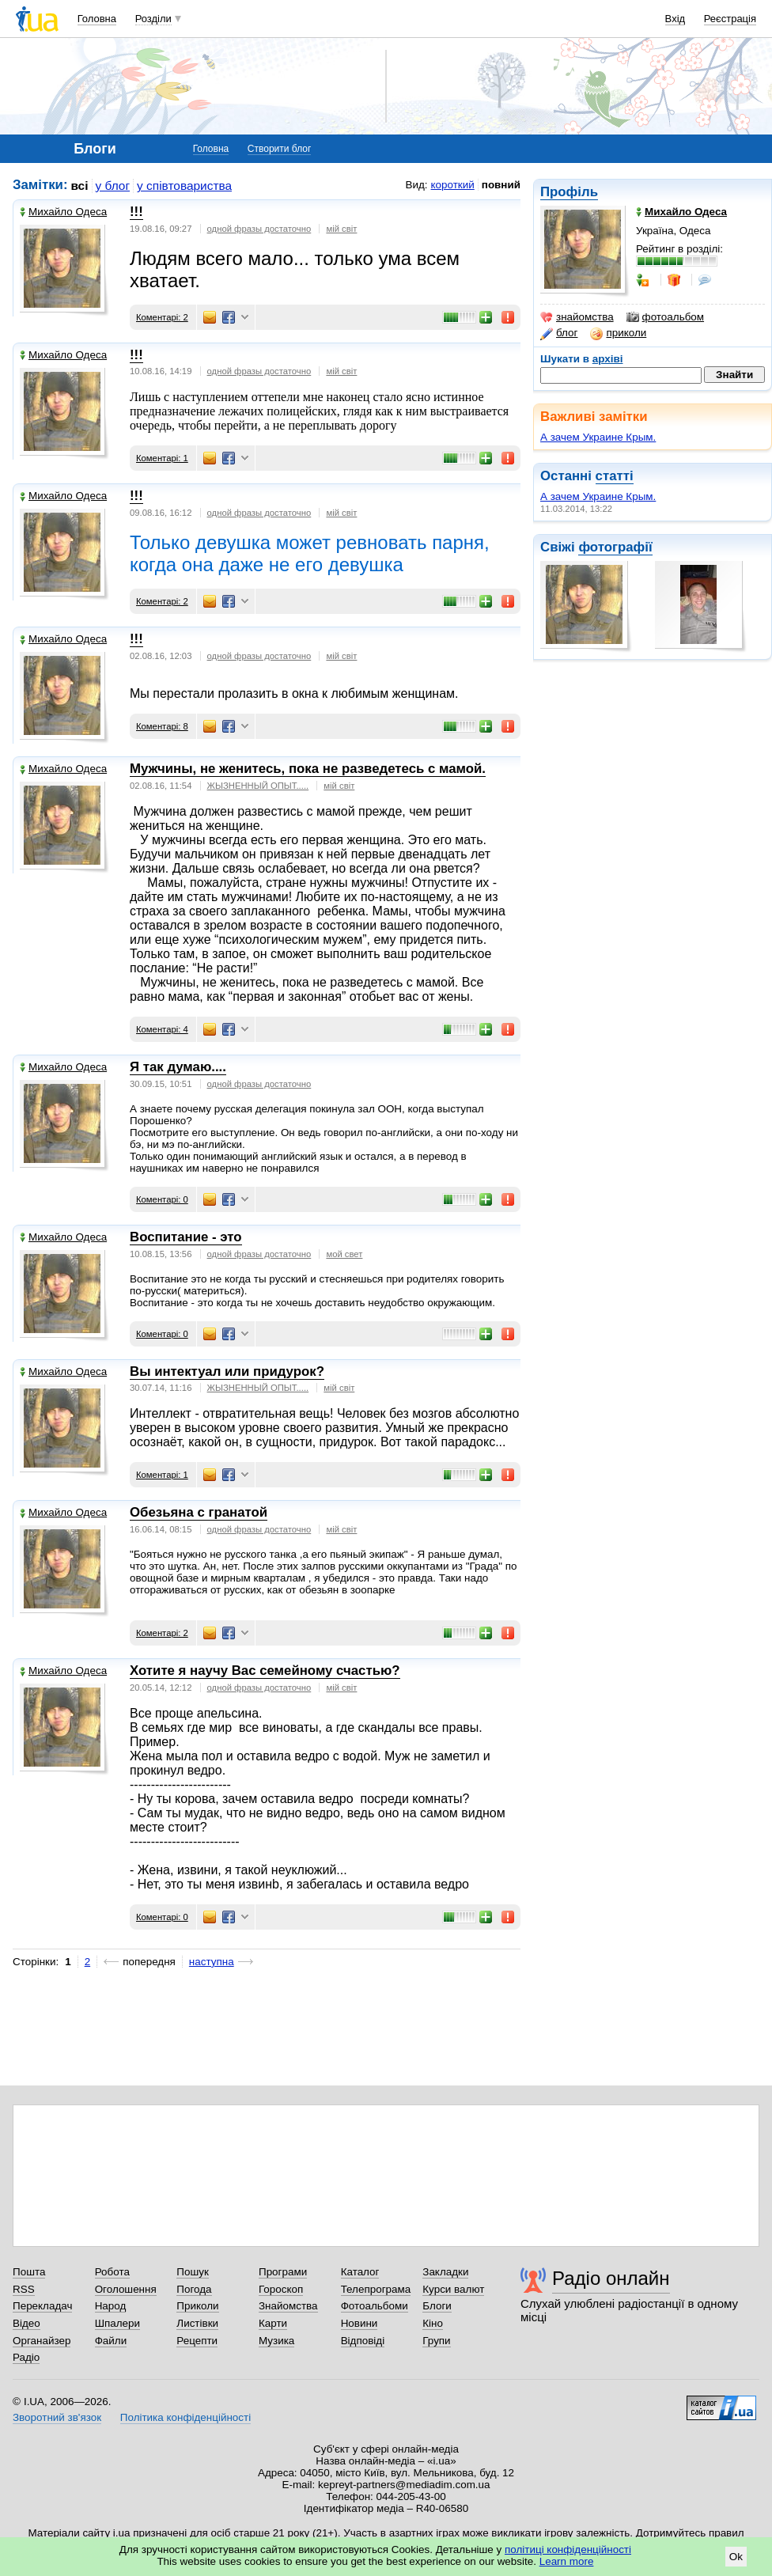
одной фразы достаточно (259, 228)
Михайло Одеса (63, 212)
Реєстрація (730, 19)
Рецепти (197, 2341)
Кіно (432, 2323)
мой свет (344, 1254)
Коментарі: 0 (162, 1199)
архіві (607, 359)
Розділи (153, 19)
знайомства (577, 317)
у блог (113, 185)
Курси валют (453, 2289)
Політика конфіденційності (185, 2417)
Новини (359, 2323)
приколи (618, 333)
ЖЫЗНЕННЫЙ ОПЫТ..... (258, 785)
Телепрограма (376, 2289)
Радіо (26, 2357)
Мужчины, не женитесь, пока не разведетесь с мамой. (308, 768)
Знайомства (288, 2306)
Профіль (569, 191)
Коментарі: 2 (162, 317)
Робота (112, 2272)
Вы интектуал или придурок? (227, 1371)
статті (615, 475)
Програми (283, 2272)
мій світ (341, 656)
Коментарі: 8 (162, 726)
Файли (111, 2341)
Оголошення (126, 2289)
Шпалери (117, 2323)
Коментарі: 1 (162, 458)
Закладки (445, 2272)
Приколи (197, 2306)
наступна (211, 1962)
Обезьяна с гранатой (198, 1512)
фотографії (615, 547)
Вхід (675, 19)
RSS (24, 2289)
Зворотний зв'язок (57, 2417)
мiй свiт (341, 228)
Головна (97, 19)
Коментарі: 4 (162, 1029)
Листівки (197, 2323)
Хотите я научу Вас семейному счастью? (265, 1670)
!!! (136, 211)
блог (558, 333)
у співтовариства (184, 185)
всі (80, 185)
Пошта (29, 2272)
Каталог (360, 2272)
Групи (436, 2341)
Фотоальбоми (374, 2306)
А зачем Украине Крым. (598, 437)
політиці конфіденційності (568, 2549)
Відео (26, 2323)
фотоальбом (665, 317)
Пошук (192, 2272)
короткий (453, 185)
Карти (273, 2323)
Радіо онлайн (611, 2278)
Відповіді (363, 2341)
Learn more (566, 2561)
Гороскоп (281, 2289)
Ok (736, 2557)
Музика (276, 2341)
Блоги (437, 2306)
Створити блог (280, 148)
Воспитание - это (186, 1236)
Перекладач (42, 2306)
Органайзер (41, 2341)
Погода (193, 2289)
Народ (111, 2306)
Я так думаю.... (178, 1066)
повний (501, 185)
